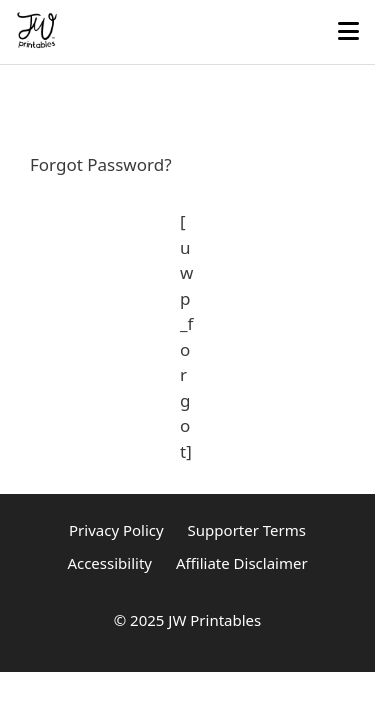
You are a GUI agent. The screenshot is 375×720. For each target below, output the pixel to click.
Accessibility (109, 563)
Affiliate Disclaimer (242, 563)
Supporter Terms (247, 530)
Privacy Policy (116, 530)
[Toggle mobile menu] (348, 32)
